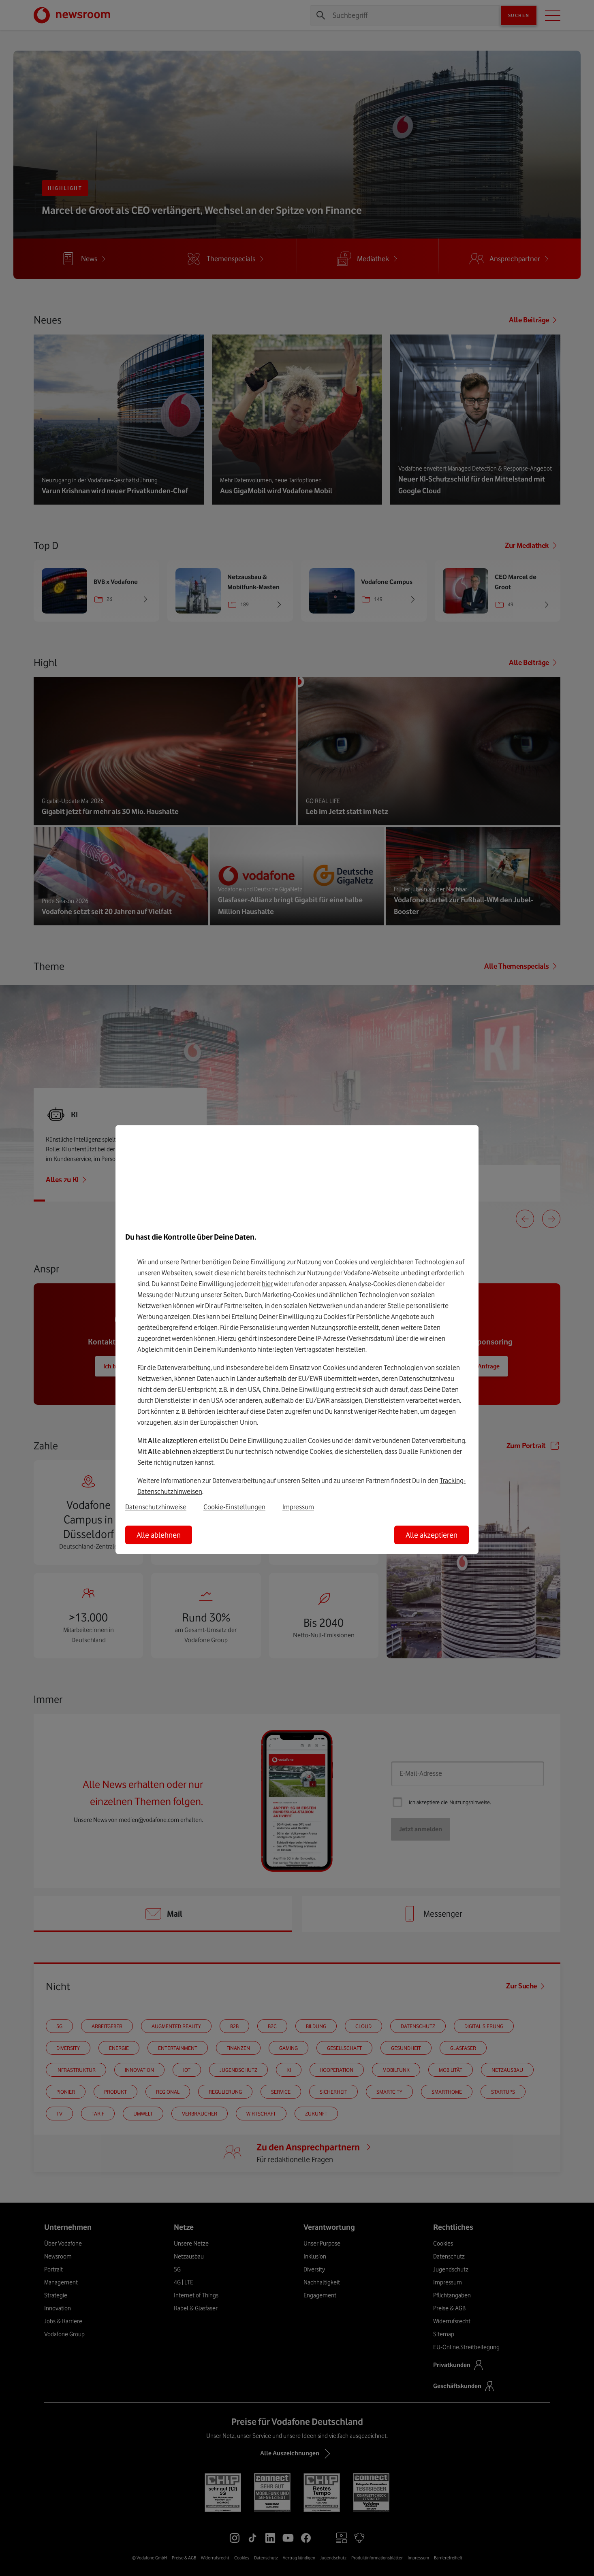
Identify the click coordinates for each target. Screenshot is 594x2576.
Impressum (298, 1507)
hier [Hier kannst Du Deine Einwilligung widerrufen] (267, 1284)
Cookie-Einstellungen (234, 1507)
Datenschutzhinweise (155, 1507)
